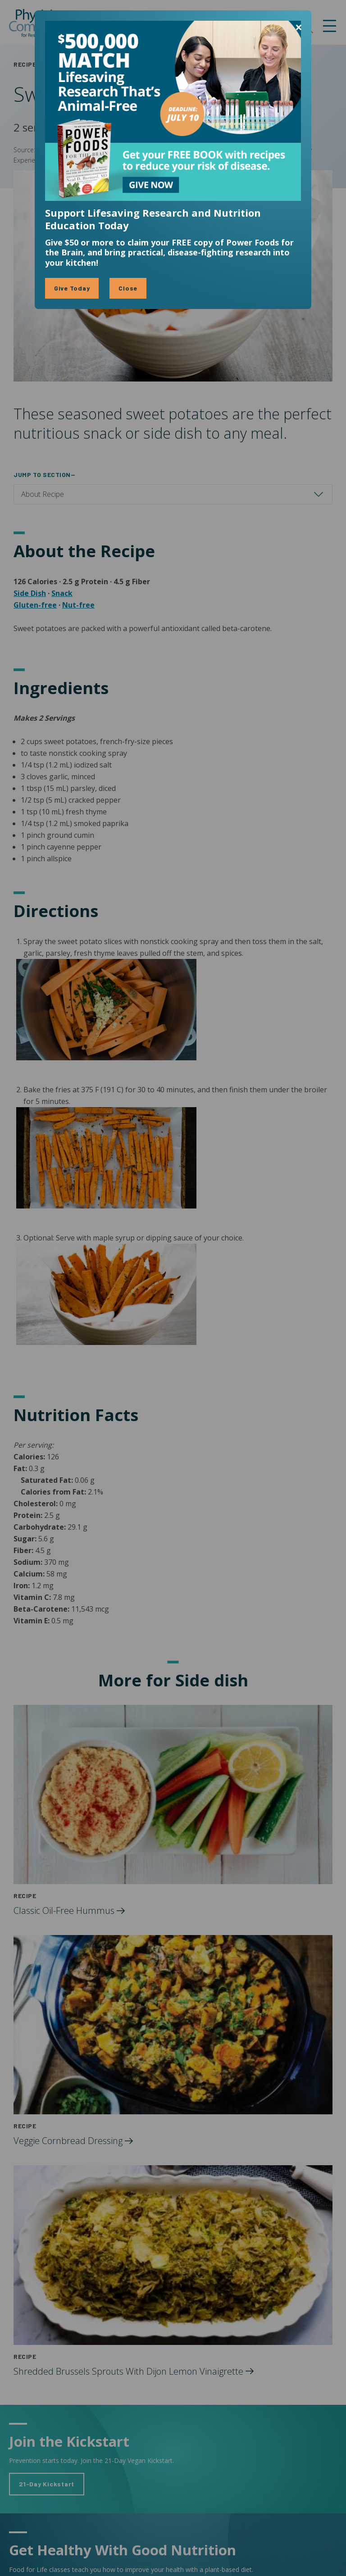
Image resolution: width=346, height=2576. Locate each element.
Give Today (72, 288)
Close (127, 288)
